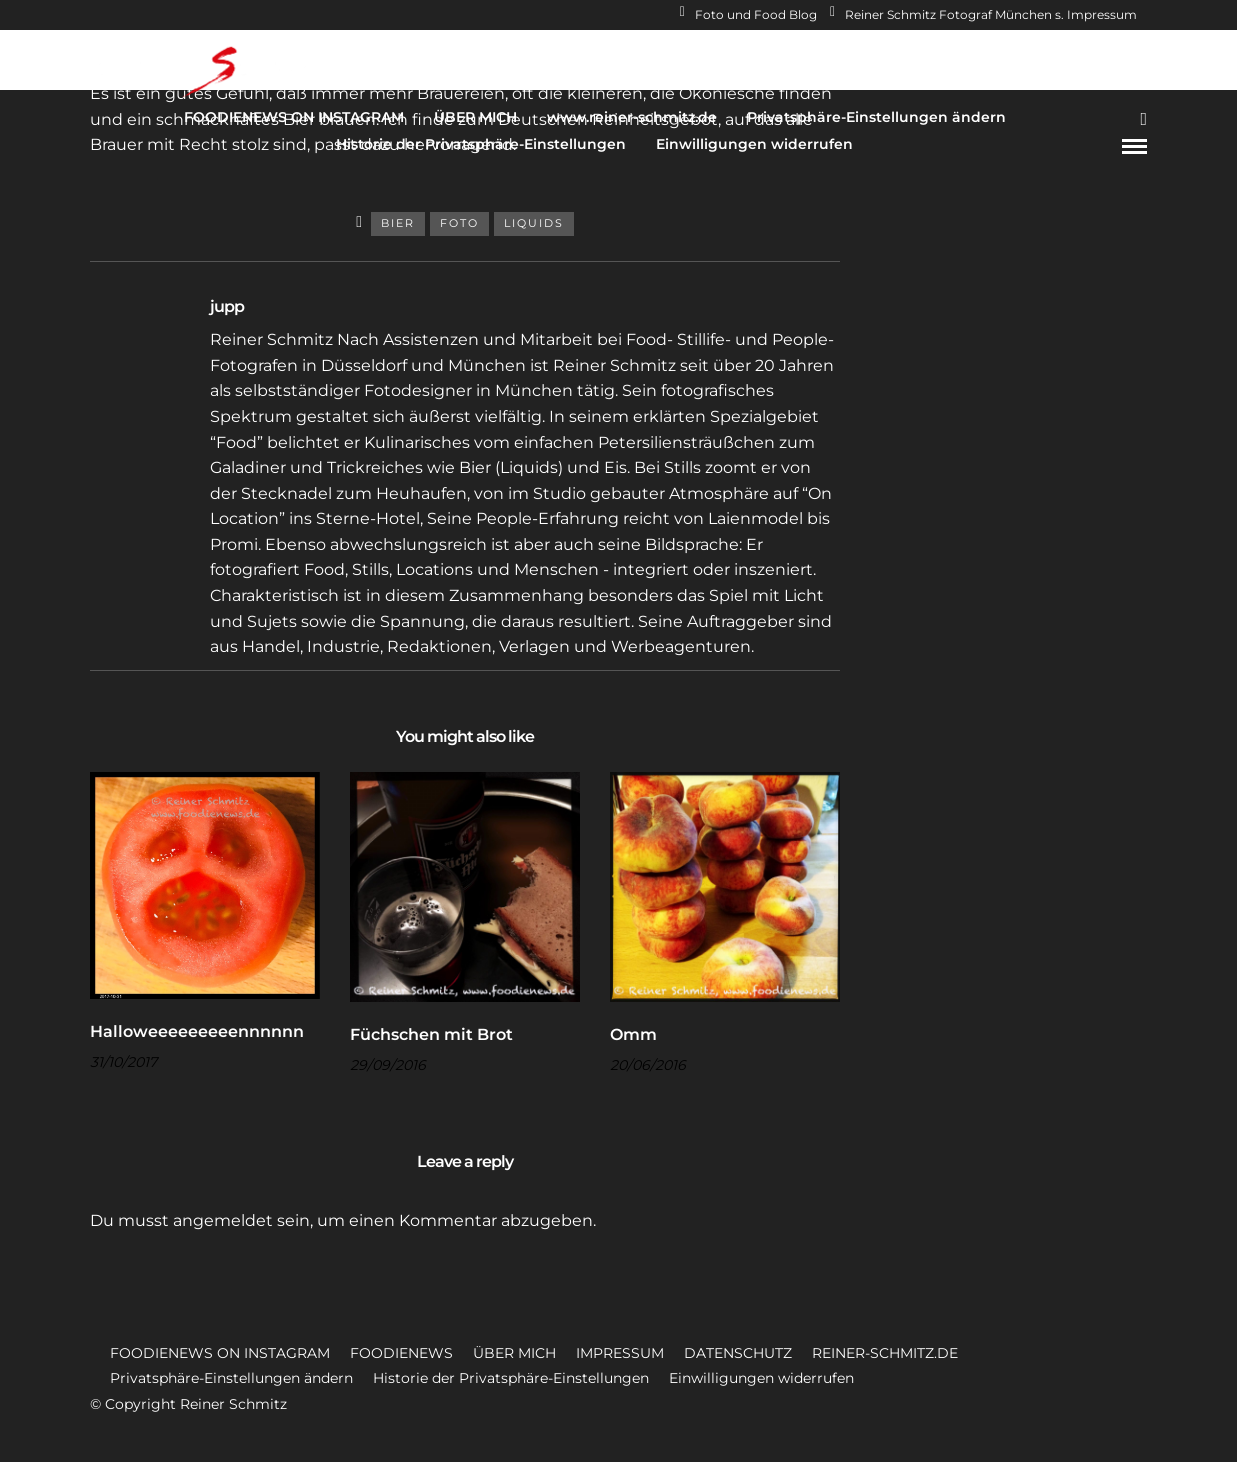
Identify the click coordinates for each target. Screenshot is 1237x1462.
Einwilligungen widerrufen (754, 144)
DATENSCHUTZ (738, 1353)
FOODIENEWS (401, 1353)
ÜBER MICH (475, 117)
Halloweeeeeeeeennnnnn (197, 1031)
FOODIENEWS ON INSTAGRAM (294, 117)
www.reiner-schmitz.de (632, 117)
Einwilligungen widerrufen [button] (761, 1378)
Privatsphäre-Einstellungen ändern (876, 117)
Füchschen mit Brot (431, 1034)
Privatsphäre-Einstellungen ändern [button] (231, 1378)
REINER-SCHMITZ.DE (885, 1353)
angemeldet (223, 1220)
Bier (398, 223)
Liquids (534, 223)
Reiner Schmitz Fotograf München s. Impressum (983, 14)
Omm (633, 1034)
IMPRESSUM (620, 1353)
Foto (459, 223)
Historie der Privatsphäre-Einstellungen (481, 144)
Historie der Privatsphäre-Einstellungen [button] (511, 1378)
